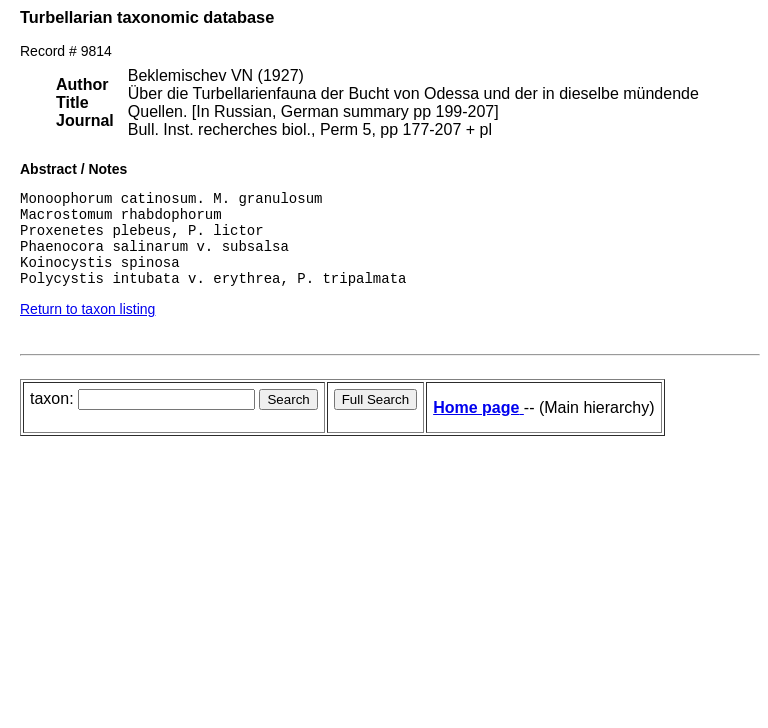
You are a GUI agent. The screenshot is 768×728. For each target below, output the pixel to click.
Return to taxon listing (87, 327)
